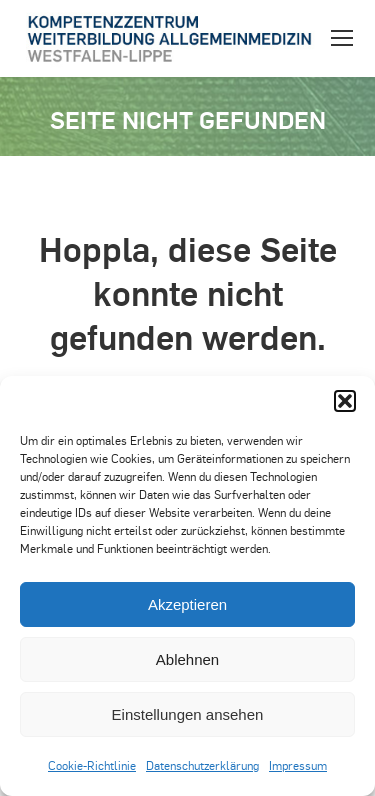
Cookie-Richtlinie (92, 765)
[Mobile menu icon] (342, 38)
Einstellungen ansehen (188, 714)
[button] (345, 401)
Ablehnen (187, 659)
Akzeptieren (187, 604)
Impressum (298, 765)
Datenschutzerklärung (202, 765)
